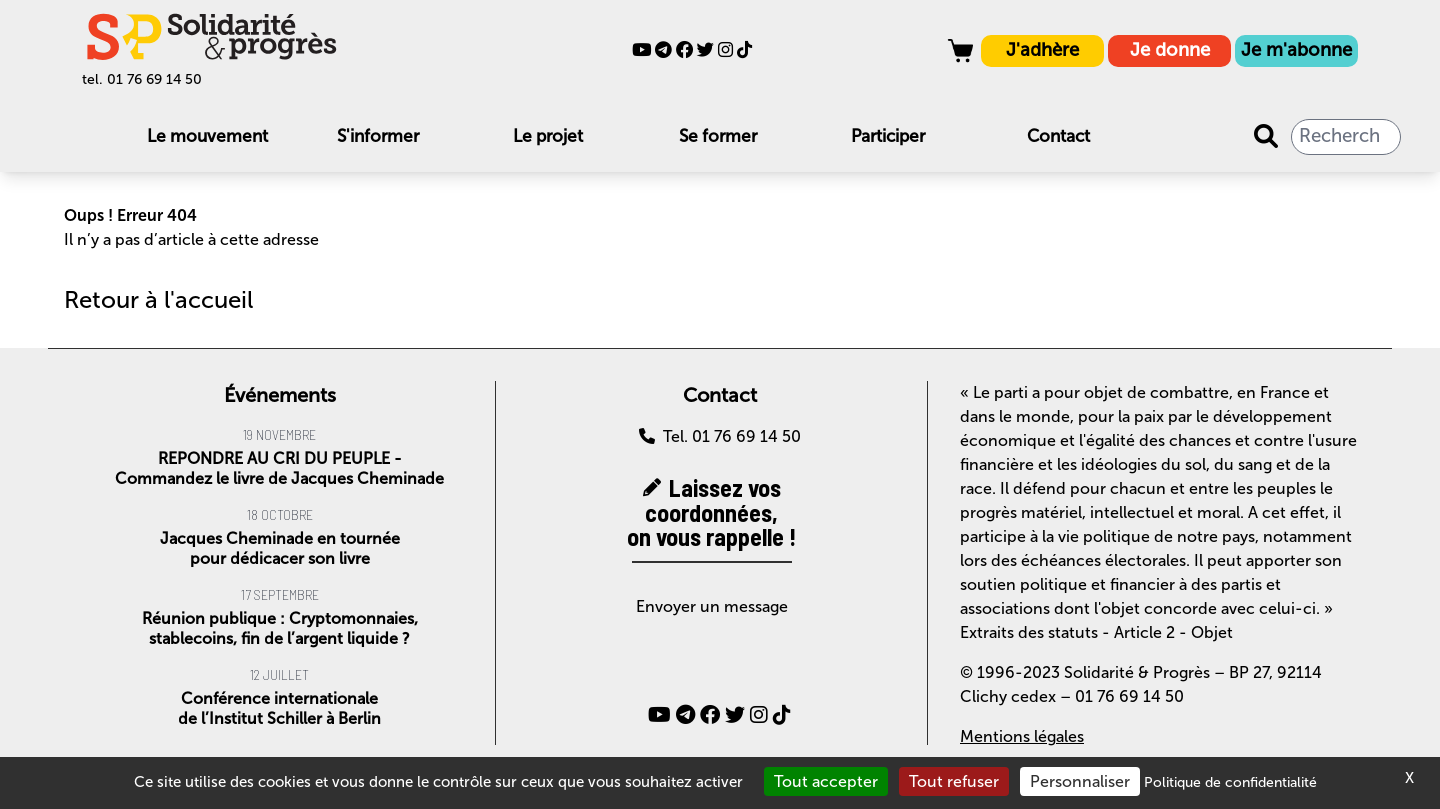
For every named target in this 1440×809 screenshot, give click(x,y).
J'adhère (1042, 50)
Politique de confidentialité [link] (1230, 782)
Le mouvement (207, 136)
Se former (718, 136)
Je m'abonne (1296, 50)
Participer (888, 136)
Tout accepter (826, 781)
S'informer (378, 136)
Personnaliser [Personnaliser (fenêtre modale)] (1080, 781)
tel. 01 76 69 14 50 (142, 79)
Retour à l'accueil (158, 299)
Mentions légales (1022, 736)
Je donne (1170, 50)
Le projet (548, 136)
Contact (1058, 136)
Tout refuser (954, 781)
